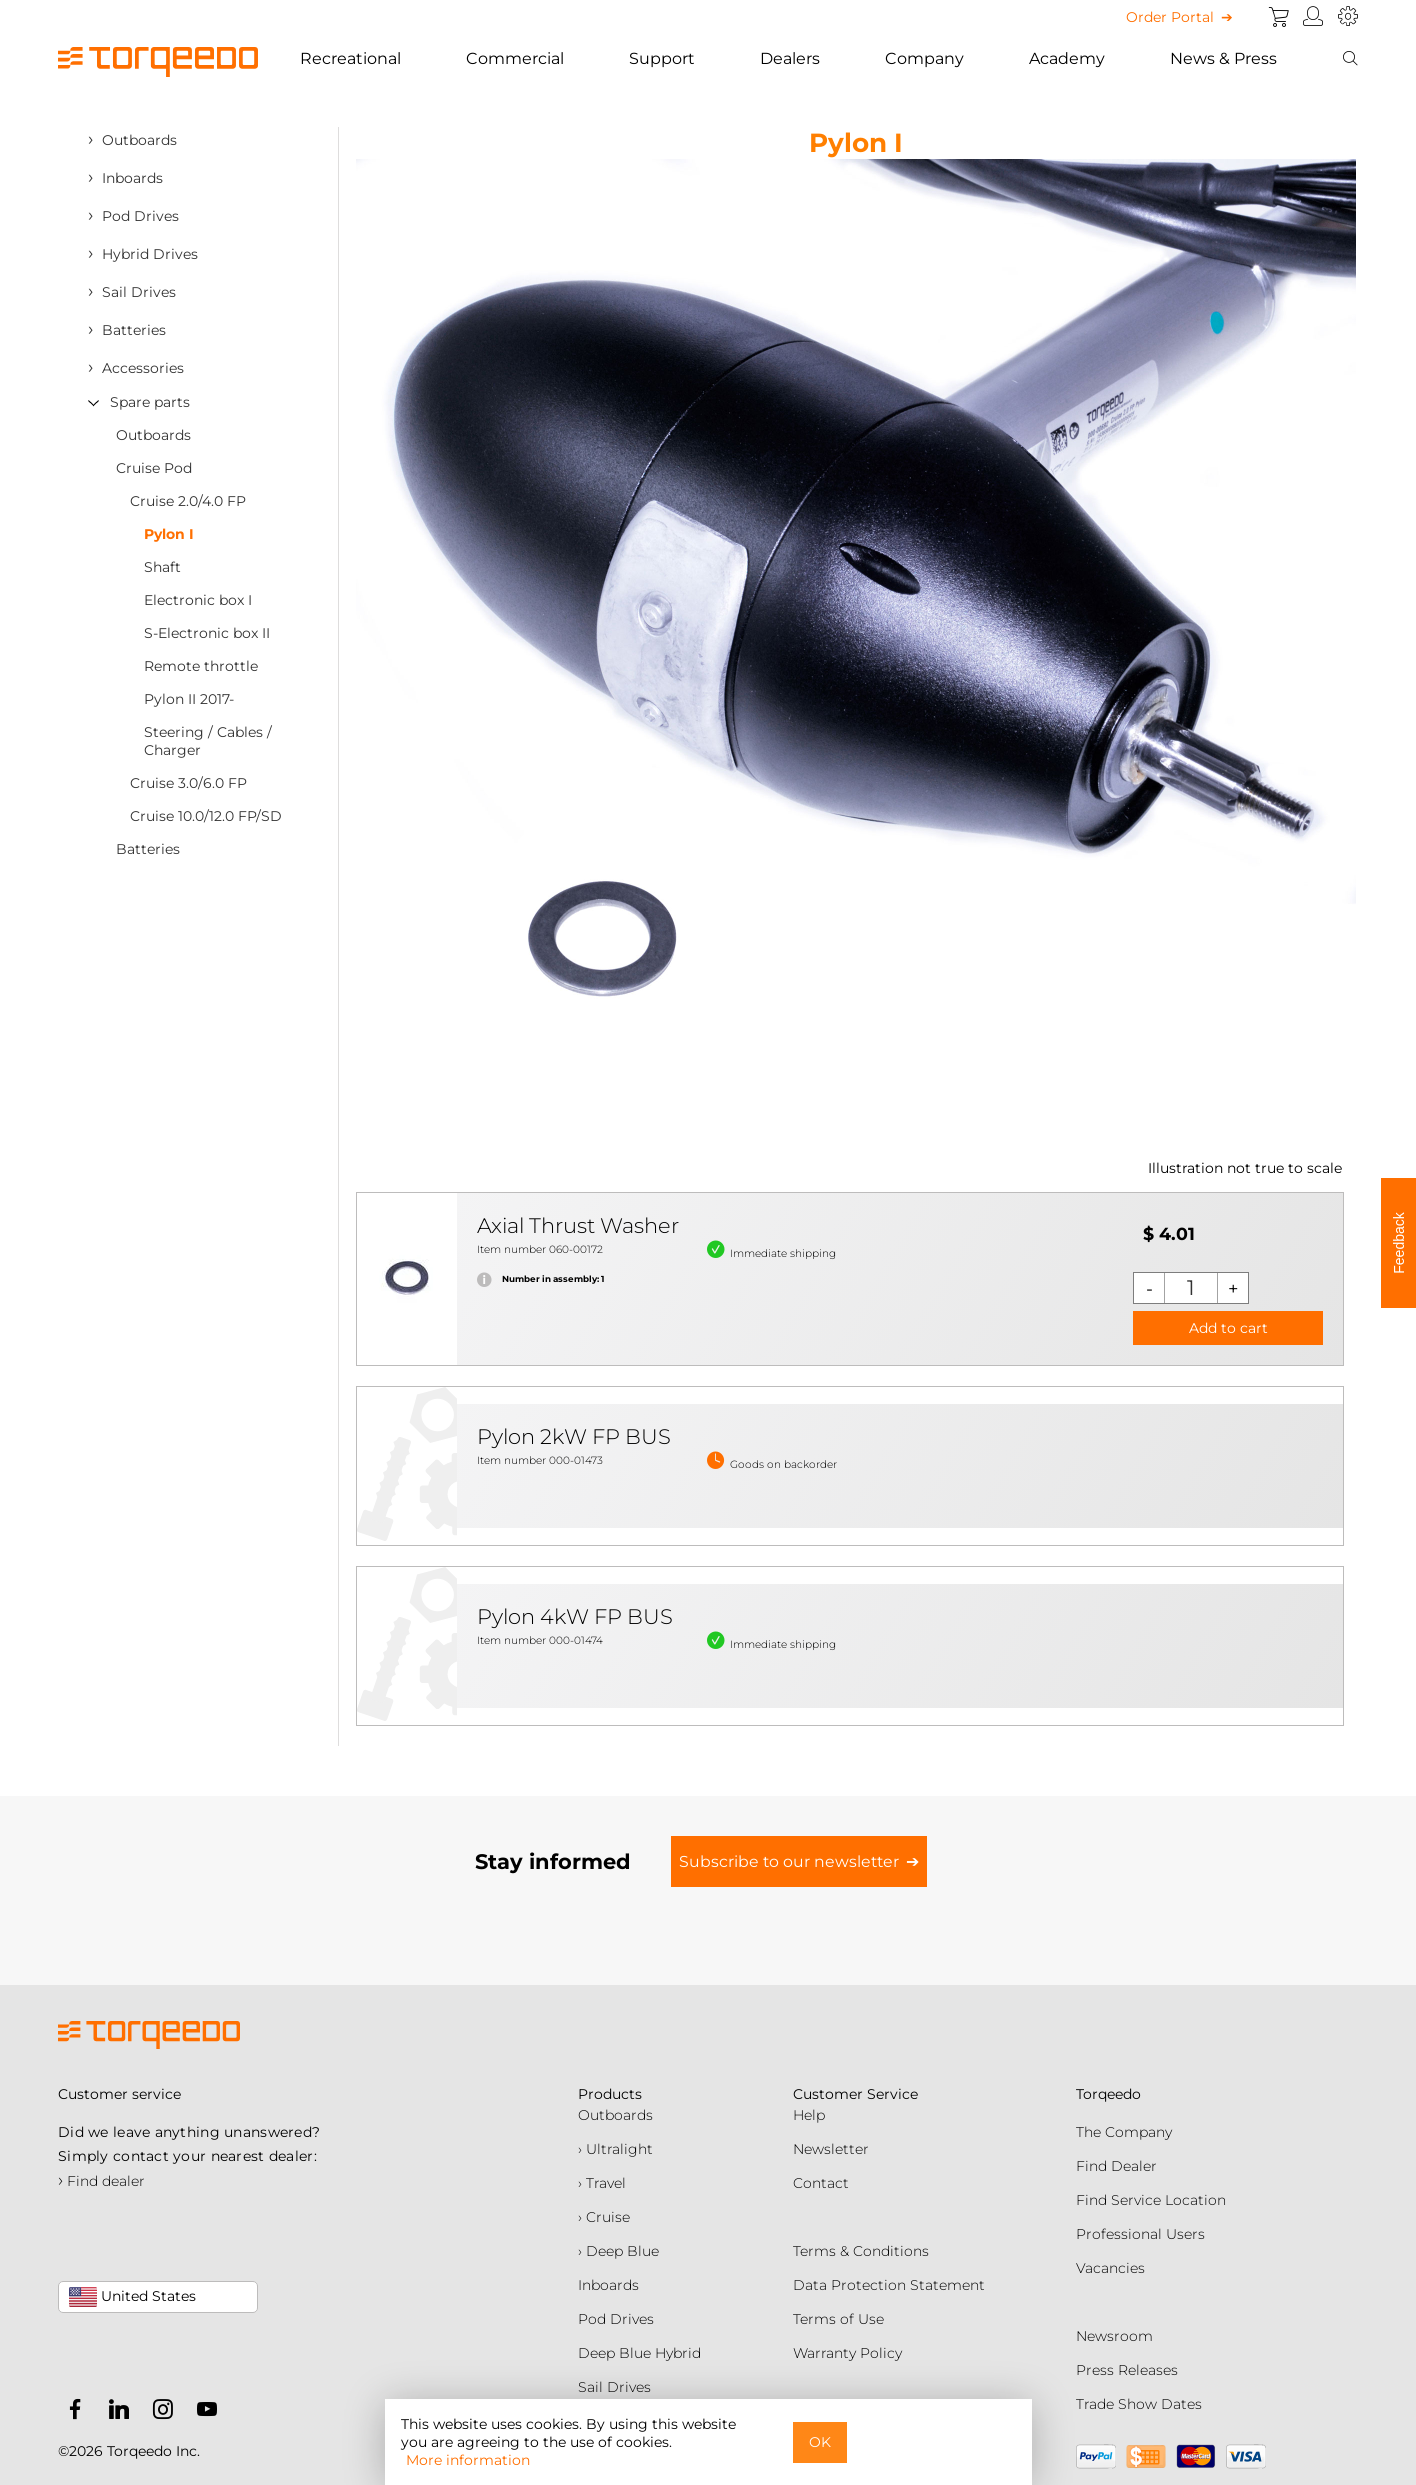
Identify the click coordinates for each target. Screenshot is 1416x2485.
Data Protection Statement (889, 2285)
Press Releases (1127, 2370)
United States (132, 2297)
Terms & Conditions (861, 2251)
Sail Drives (614, 2387)
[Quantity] (1191, 1288)
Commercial (515, 58)
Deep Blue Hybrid (639, 2353)
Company (924, 58)
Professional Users (1140, 2234)
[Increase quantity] (1233, 1288)
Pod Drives (616, 2319)
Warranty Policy (847, 2353)
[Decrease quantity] (1149, 1288)
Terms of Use (838, 2319)
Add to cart (1228, 1328)
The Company (1124, 2132)
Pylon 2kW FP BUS (574, 1436)
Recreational (350, 58)
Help (809, 2115)
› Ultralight (615, 2149)
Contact (821, 2183)
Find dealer (101, 2181)
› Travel (602, 2183)
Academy (1067, 58)
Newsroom (1114, 2336)
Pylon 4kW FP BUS (575, 1616)
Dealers (790, 58)
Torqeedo (1108, 2094)
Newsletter (831, 2149)
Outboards (615, 2115)
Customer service (119, 2094)
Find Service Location (1151, 2200)
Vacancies (1110, 2268)
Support (662, 58)
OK (820, 2442)
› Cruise (604, 2217)
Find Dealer (1116, 2166)
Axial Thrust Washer (578, 1225)
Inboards (608, 2285)
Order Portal (1170, 17)
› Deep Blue (618, 2251)
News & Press (1223, 58)
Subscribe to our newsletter (789, 1861)
